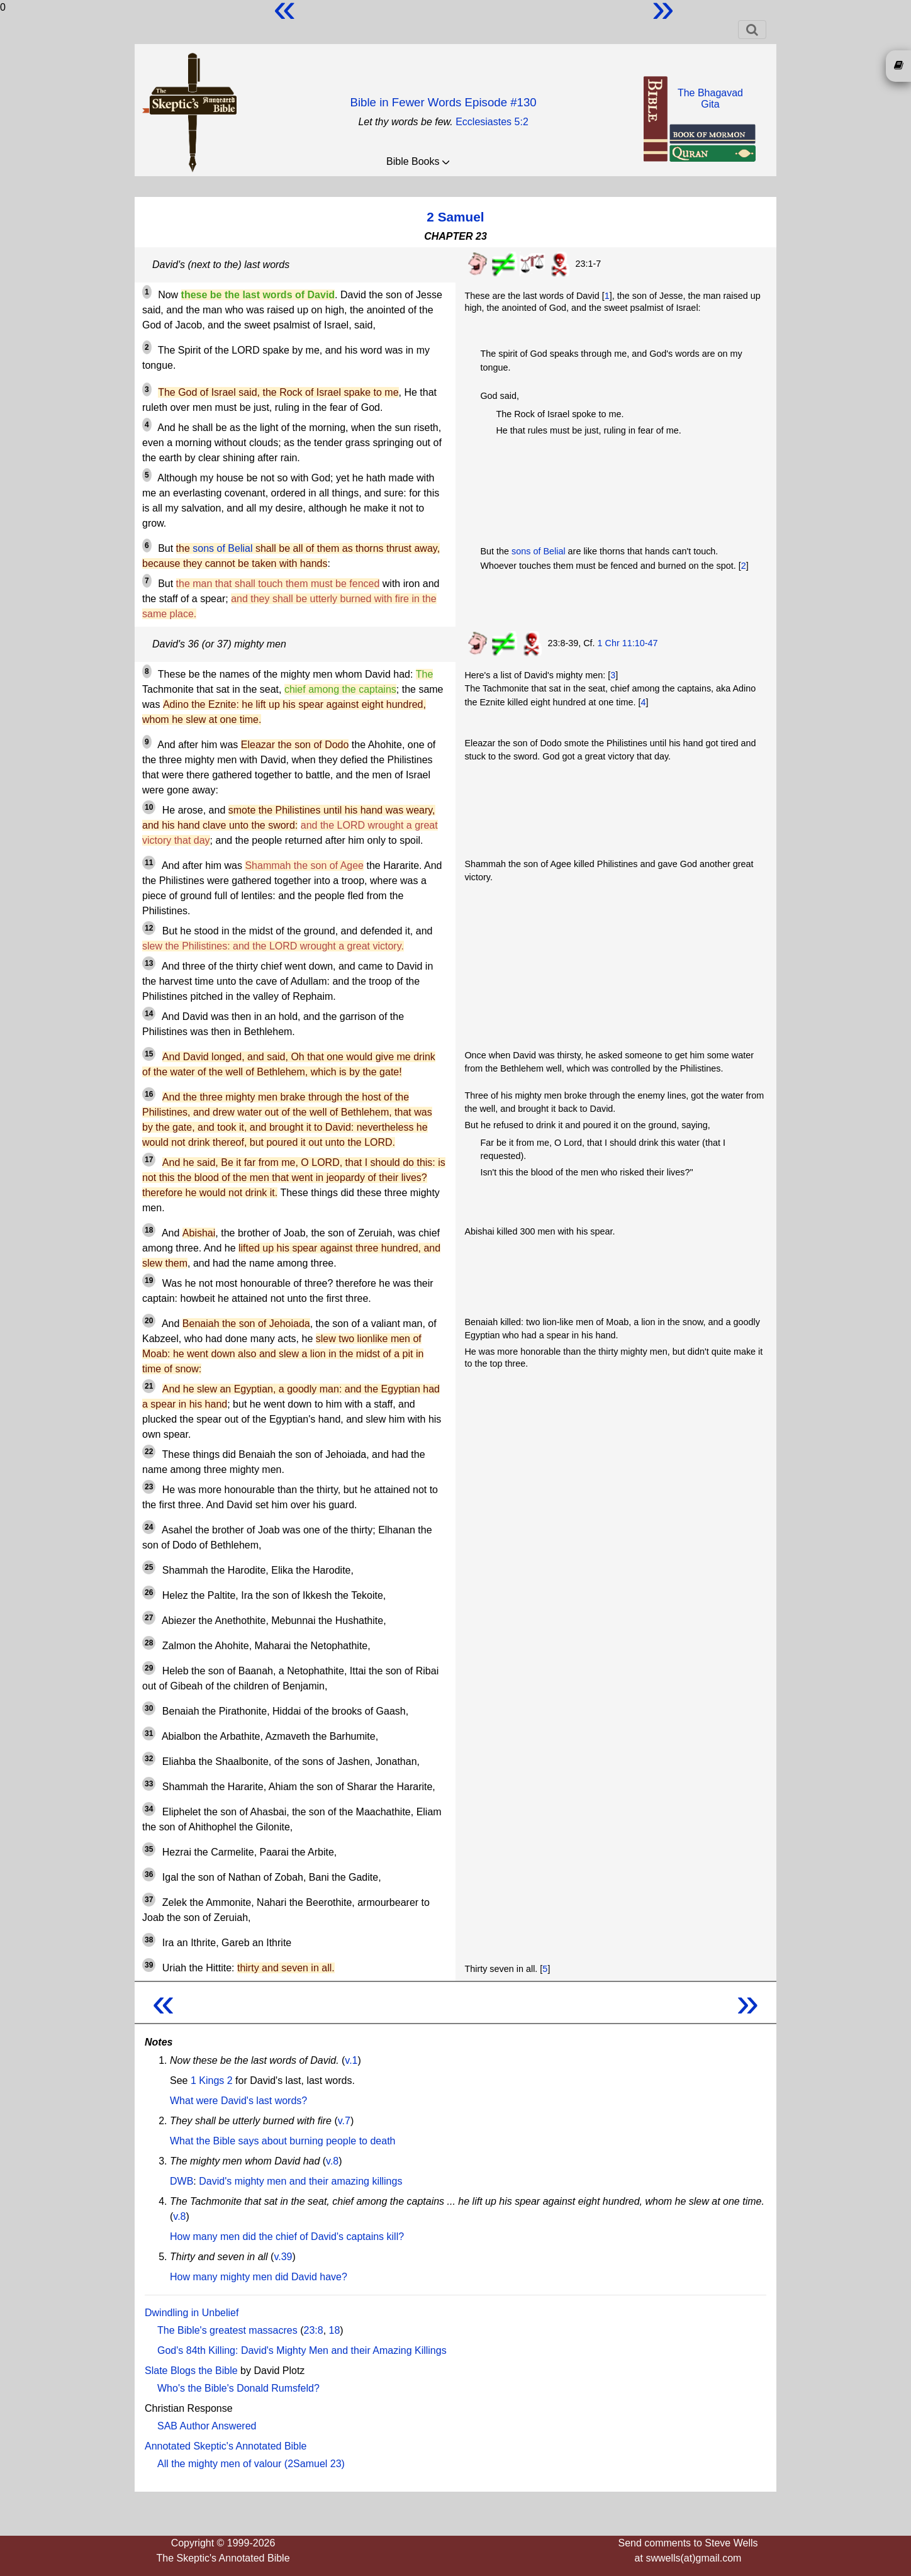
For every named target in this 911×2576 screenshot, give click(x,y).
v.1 (351, 2060)
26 (149, 1592)
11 (149, 862)
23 (149, 1486)
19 (149, 1280)
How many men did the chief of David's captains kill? (287, 2236)
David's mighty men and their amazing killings (300, 2181)
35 (149, 1849)
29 (149, 1668)
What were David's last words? (238, 2100)
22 (149, 1451)
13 (149, 963)
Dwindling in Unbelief (191, 2312)
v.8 (332, 2161)
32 (149, 1758)
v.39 (283, 2256)
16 (149, 1094)
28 (149, 1642)
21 (149, 1386)
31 (149, 1733)
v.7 (344, 2120)
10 (149, 807)
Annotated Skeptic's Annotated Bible (225, 2446)
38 (149, 1939)
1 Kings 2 (212, 2080)
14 (149, 1013)
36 (149, 1874)
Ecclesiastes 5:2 (492, 121)
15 (149, 1054)
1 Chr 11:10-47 (628, 643)
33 (149, 1783)
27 (149, 1617)
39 (149, 1965)
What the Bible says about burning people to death (282, 2141)
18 (149, 1230)
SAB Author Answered (206, 2426)
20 (149, 1320)
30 (149, 1708)
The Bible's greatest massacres (227, 2330)
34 (149, 1809)
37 (149, 1899)
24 (149, 1527)
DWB (181, 2181)
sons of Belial (222, 548)
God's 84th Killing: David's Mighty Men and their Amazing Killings (302, 2350)
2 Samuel (455, 217)
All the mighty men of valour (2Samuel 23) (251, 2463)
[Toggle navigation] (752, 29)
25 (149, 1567)
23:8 (313, 2330)
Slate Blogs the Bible (191, 2370)
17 (149, 1159)
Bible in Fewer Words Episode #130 (443, 102)
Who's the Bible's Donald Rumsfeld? (238, 2388)
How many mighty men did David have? (258, 2276)
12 (149, 928)
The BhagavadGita (710, 98)
